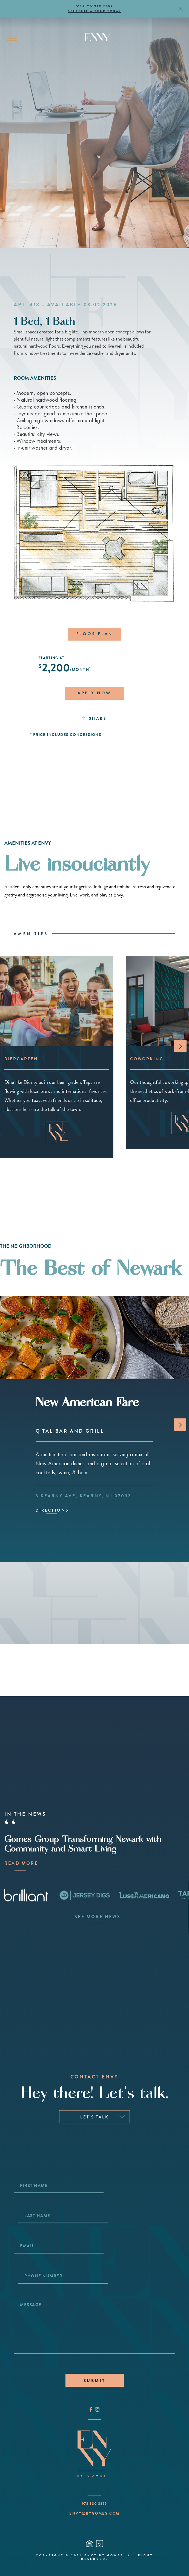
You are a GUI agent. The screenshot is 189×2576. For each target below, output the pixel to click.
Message (31, 2305)
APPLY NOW (94, 693)
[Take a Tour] (175, 2562)
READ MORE (20, 1863)
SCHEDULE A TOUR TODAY (94, 11)
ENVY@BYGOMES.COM (94, 2513)
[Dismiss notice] (180, 9)
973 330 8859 (94, 2503)
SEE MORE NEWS (97, 1916)
